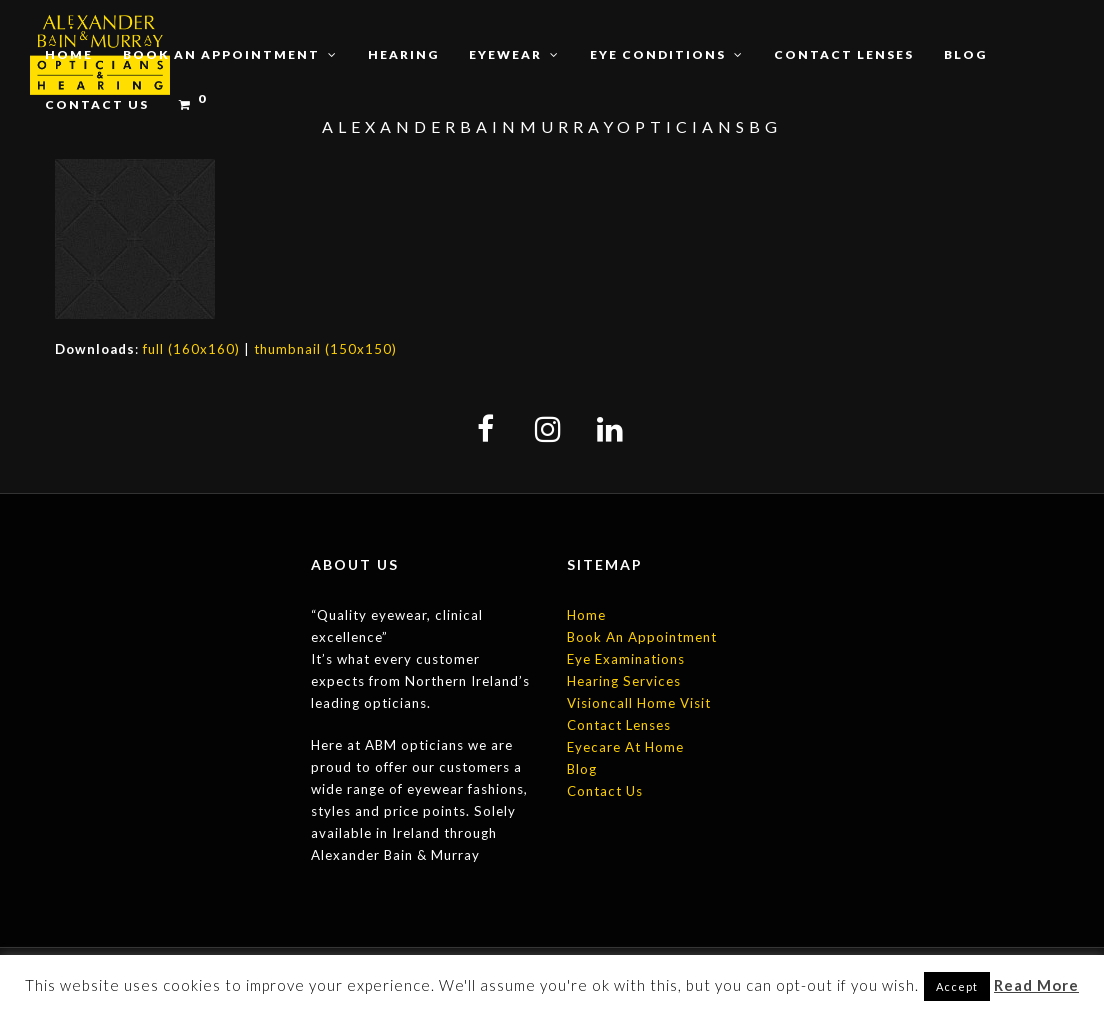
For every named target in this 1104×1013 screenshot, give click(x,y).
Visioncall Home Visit (639, 703)
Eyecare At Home (625, 747)
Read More (1036, 985)
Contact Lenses (619, 725)
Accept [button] (957, 986)
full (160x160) (191, 349)
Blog (582, 769)
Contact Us (605, 791)
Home (586, 615)
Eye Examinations (626, 659)
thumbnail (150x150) (325, 349)
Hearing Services (624, 681)
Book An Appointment (642, 637)
